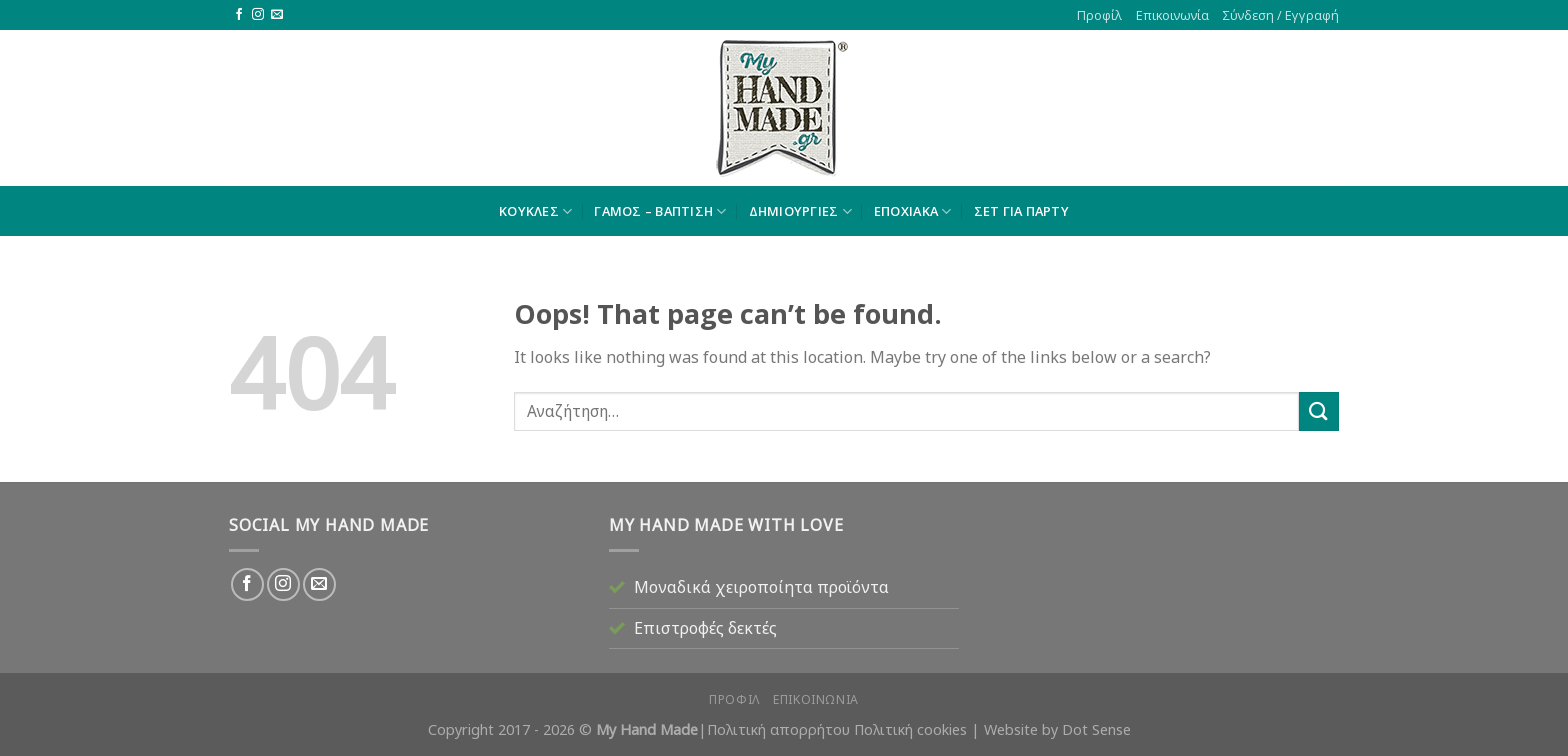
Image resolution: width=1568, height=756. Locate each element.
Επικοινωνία (1172, 15)
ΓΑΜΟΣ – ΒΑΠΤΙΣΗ (660, 211)
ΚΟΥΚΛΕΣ (535, 211)
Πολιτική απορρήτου (778, 729)
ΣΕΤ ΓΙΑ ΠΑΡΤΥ (1021, 211)
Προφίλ (1099, 15)
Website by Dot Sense (1057, 729)
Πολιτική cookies (910, 729)
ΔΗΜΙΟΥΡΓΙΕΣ (800, 211)
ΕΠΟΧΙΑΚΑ (913, 211)
